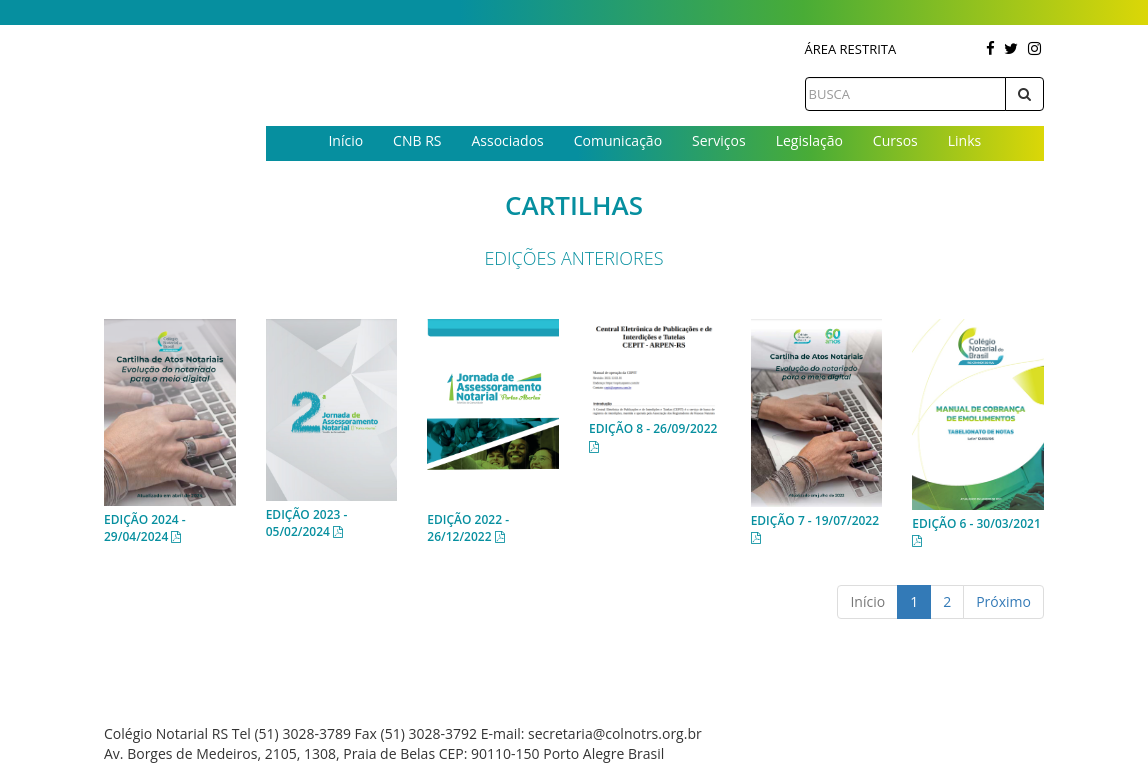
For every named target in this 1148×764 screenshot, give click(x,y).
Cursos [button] (895, 140)
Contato (655, 173)
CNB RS (417, 140)
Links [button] (964, 140)
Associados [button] (507, 140)
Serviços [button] (719, 140)
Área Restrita (851, 49)
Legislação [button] (809, 140)
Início (345, 140)
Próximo (1003, 601)
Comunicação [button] (618, 140)
